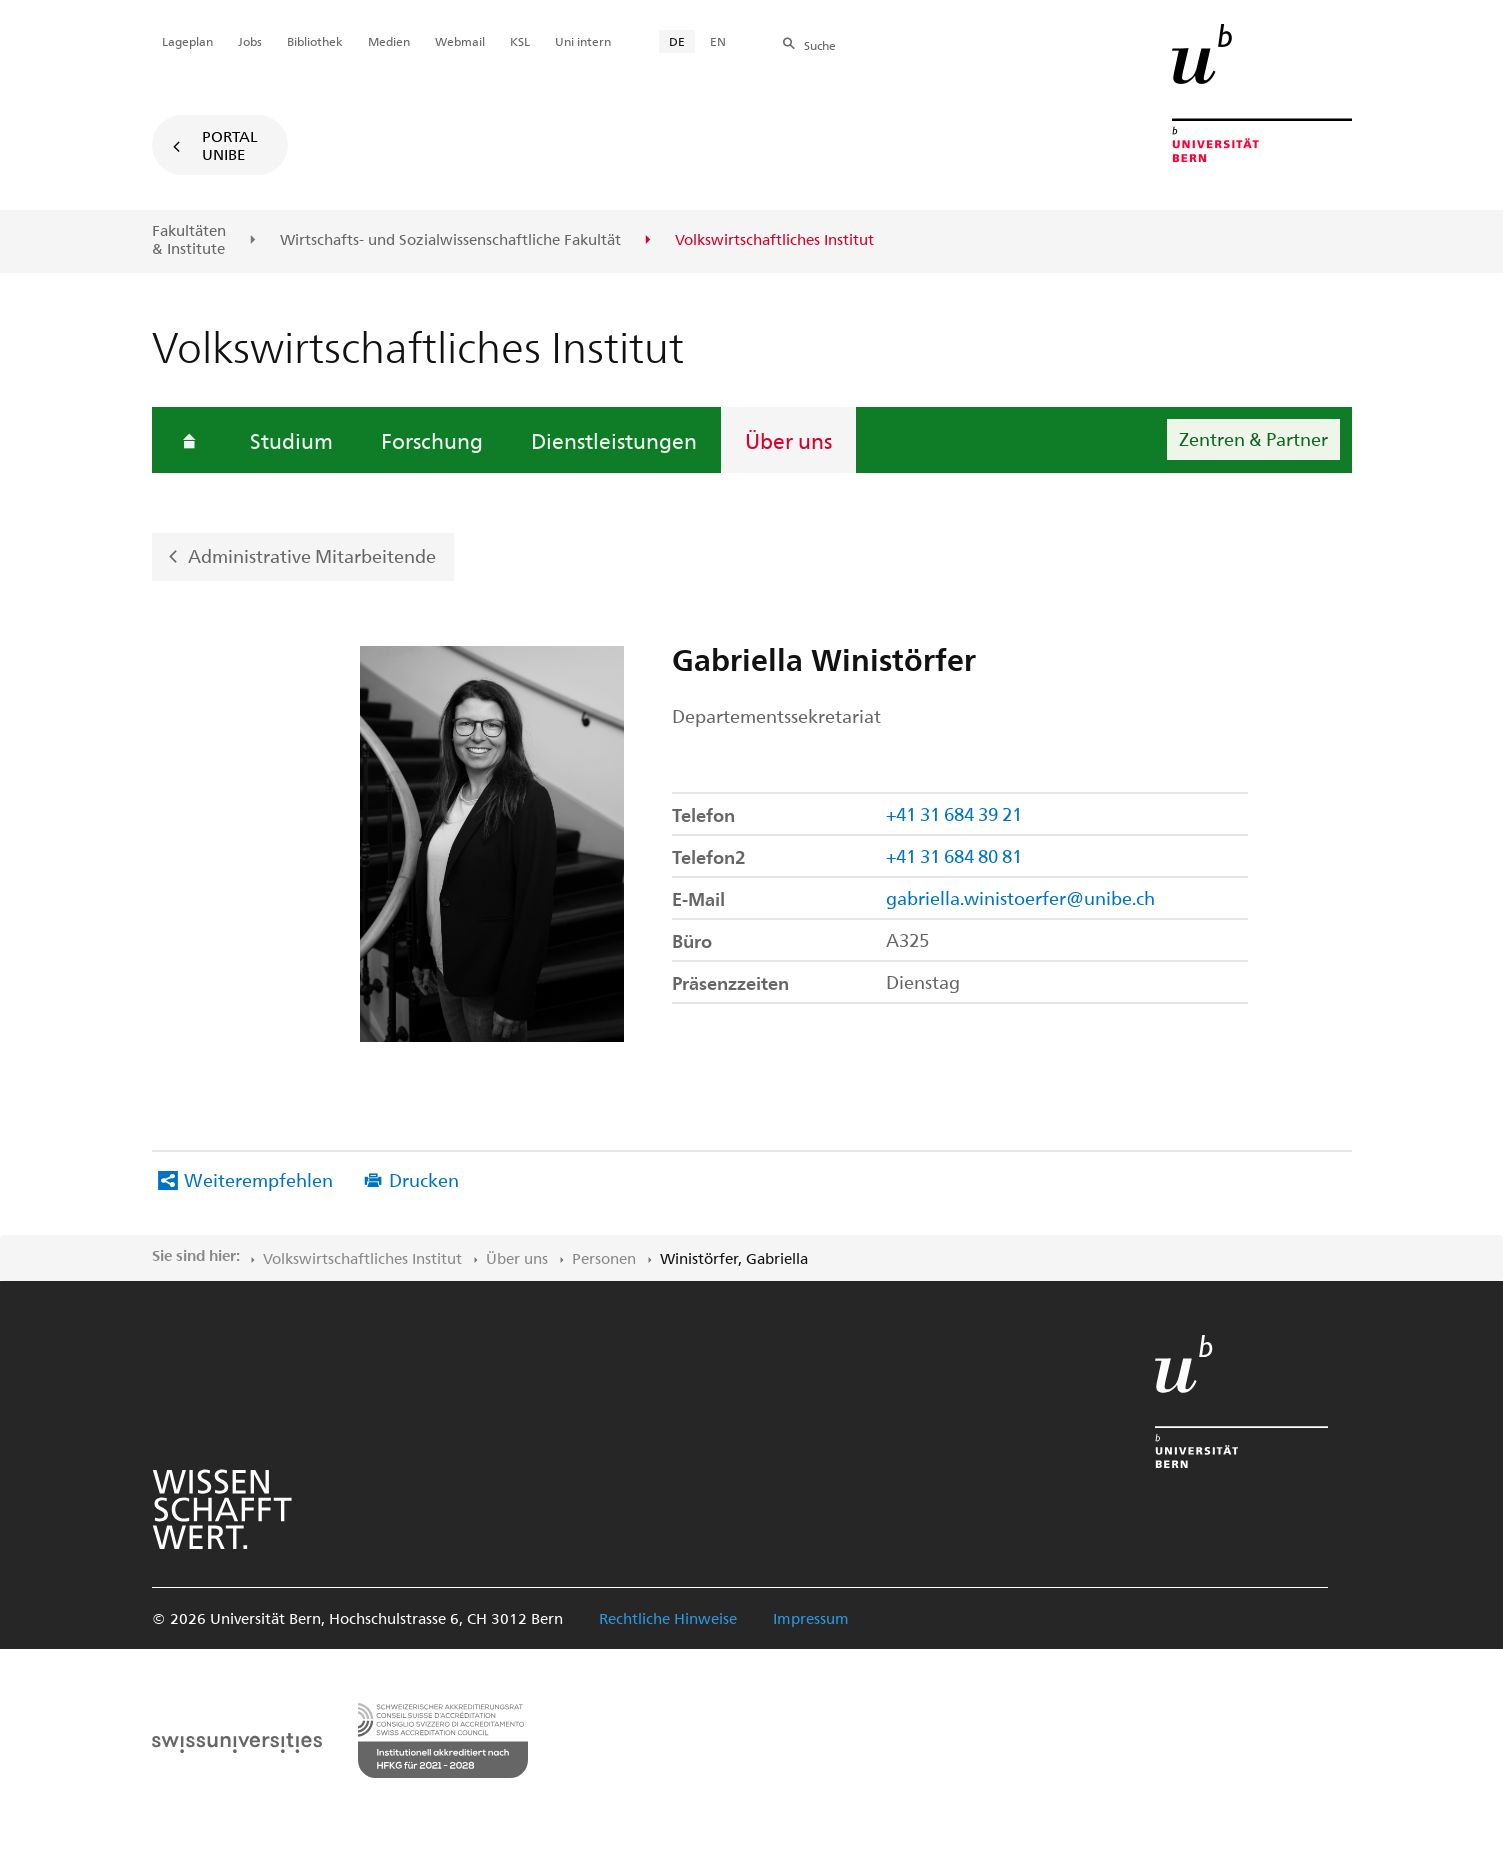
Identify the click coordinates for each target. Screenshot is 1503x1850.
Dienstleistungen (614, 440)
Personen (604, 1258)
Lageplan (187, 41)
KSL (520, 41)
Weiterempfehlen (258, 1179)
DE (677, 41)
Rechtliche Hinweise (668, 1618)
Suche (820, 45)
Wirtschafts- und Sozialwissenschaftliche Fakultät (450, 240)
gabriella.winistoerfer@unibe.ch (1020, 897)
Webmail (460, 41)
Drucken (424, 1179)
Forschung (432, 440)
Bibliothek (315, 41)
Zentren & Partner (1253, 438)
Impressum (811, 1618)
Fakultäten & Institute (189, 239)
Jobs (250, 41)
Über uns (788, 440)
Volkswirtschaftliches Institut (362, 1258)
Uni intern (583, 41)
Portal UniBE (230, 145)
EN (718, 41)
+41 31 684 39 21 (954, 813)
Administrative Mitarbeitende (312, 555)
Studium (291, 440)
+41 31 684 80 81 (954, 855)
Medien (389, 41)
